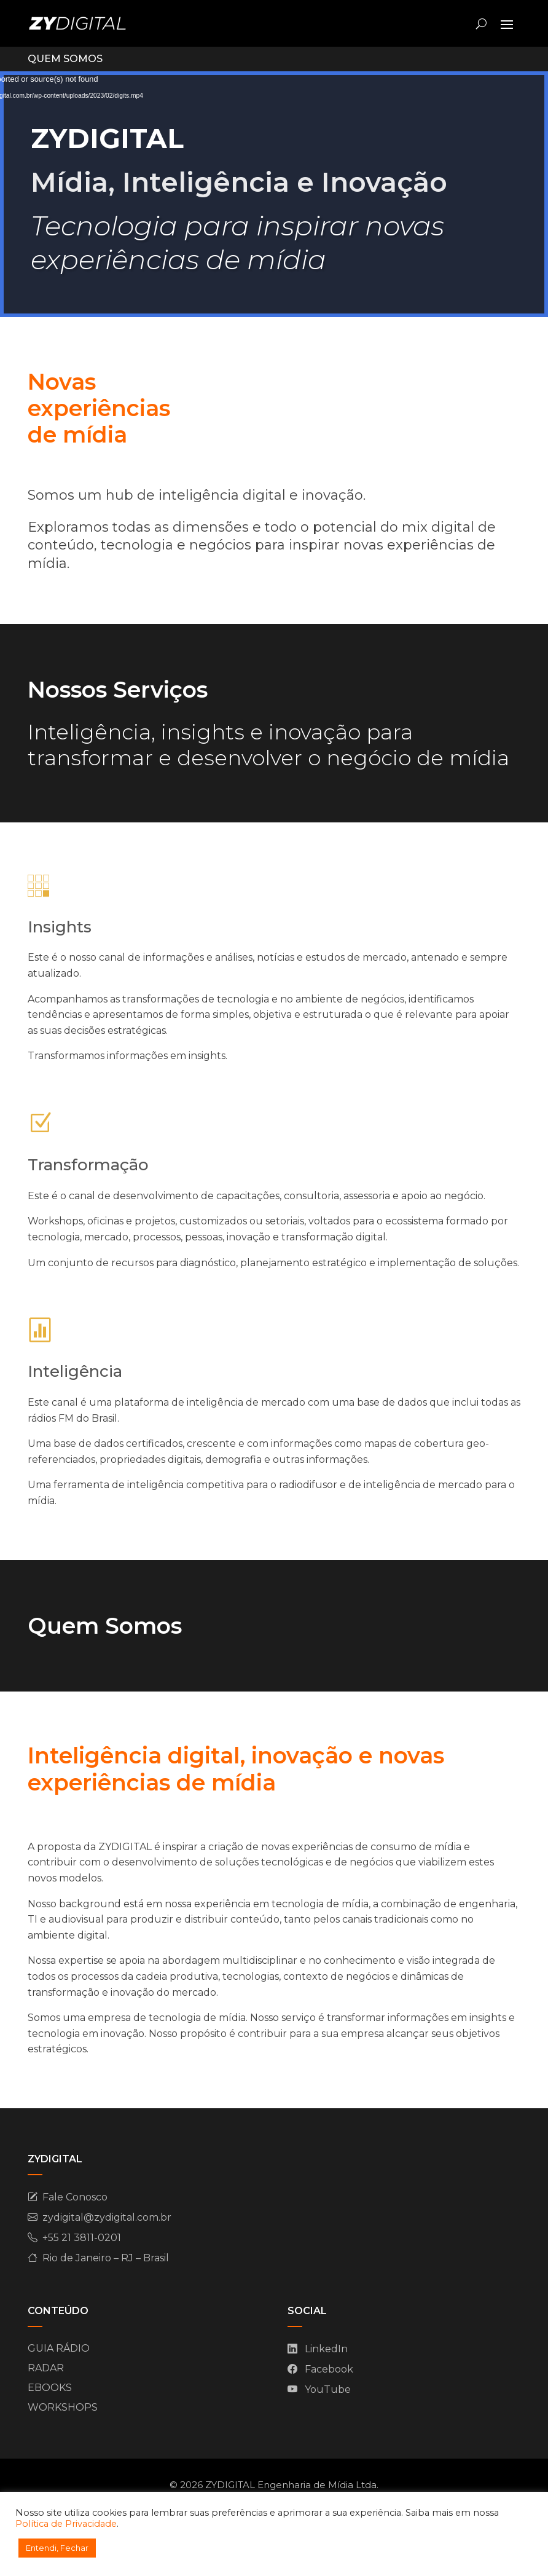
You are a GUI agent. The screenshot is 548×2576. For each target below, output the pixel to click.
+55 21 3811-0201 (81, 2237)
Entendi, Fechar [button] (57, 2548)
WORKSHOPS (63, 2407)
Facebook (329, 2369)
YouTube (328, 2389)
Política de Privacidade (66, 2523)
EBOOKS (50, 2387)
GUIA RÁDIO (59, 2348)
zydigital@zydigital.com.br (106, 2217)
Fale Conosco (75, 2197)
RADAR (46, 2368)
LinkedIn (326, 2349)
